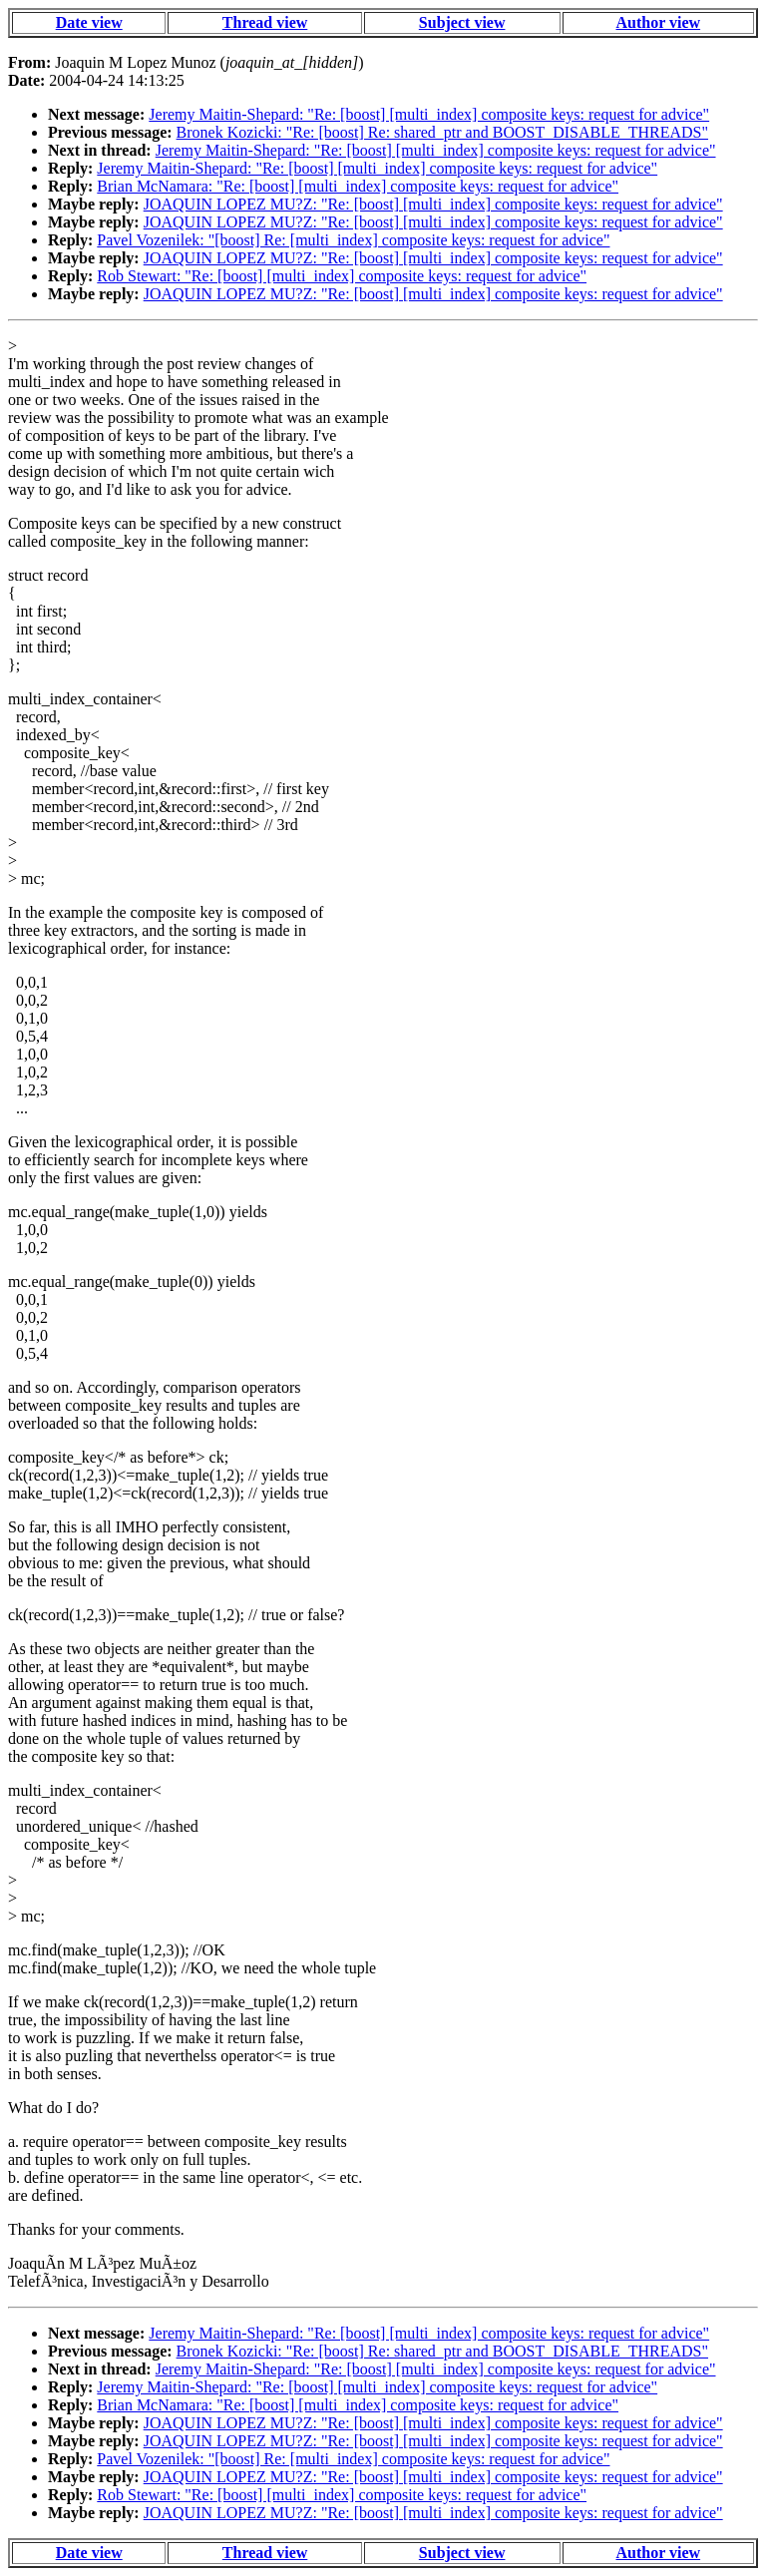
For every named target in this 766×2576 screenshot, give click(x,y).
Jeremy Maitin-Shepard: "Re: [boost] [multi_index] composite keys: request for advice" (429, 114)
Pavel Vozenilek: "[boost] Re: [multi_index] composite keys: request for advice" (353, 239)
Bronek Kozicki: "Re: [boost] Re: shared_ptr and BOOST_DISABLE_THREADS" (442, 132)
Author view (658, 22)
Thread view (264, 22)
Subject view (462, 22)
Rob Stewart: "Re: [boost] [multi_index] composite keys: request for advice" (341, 275)
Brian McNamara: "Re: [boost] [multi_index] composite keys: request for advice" (357, 186)
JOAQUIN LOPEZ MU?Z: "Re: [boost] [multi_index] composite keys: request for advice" (433, 204)
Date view (89, 22)
